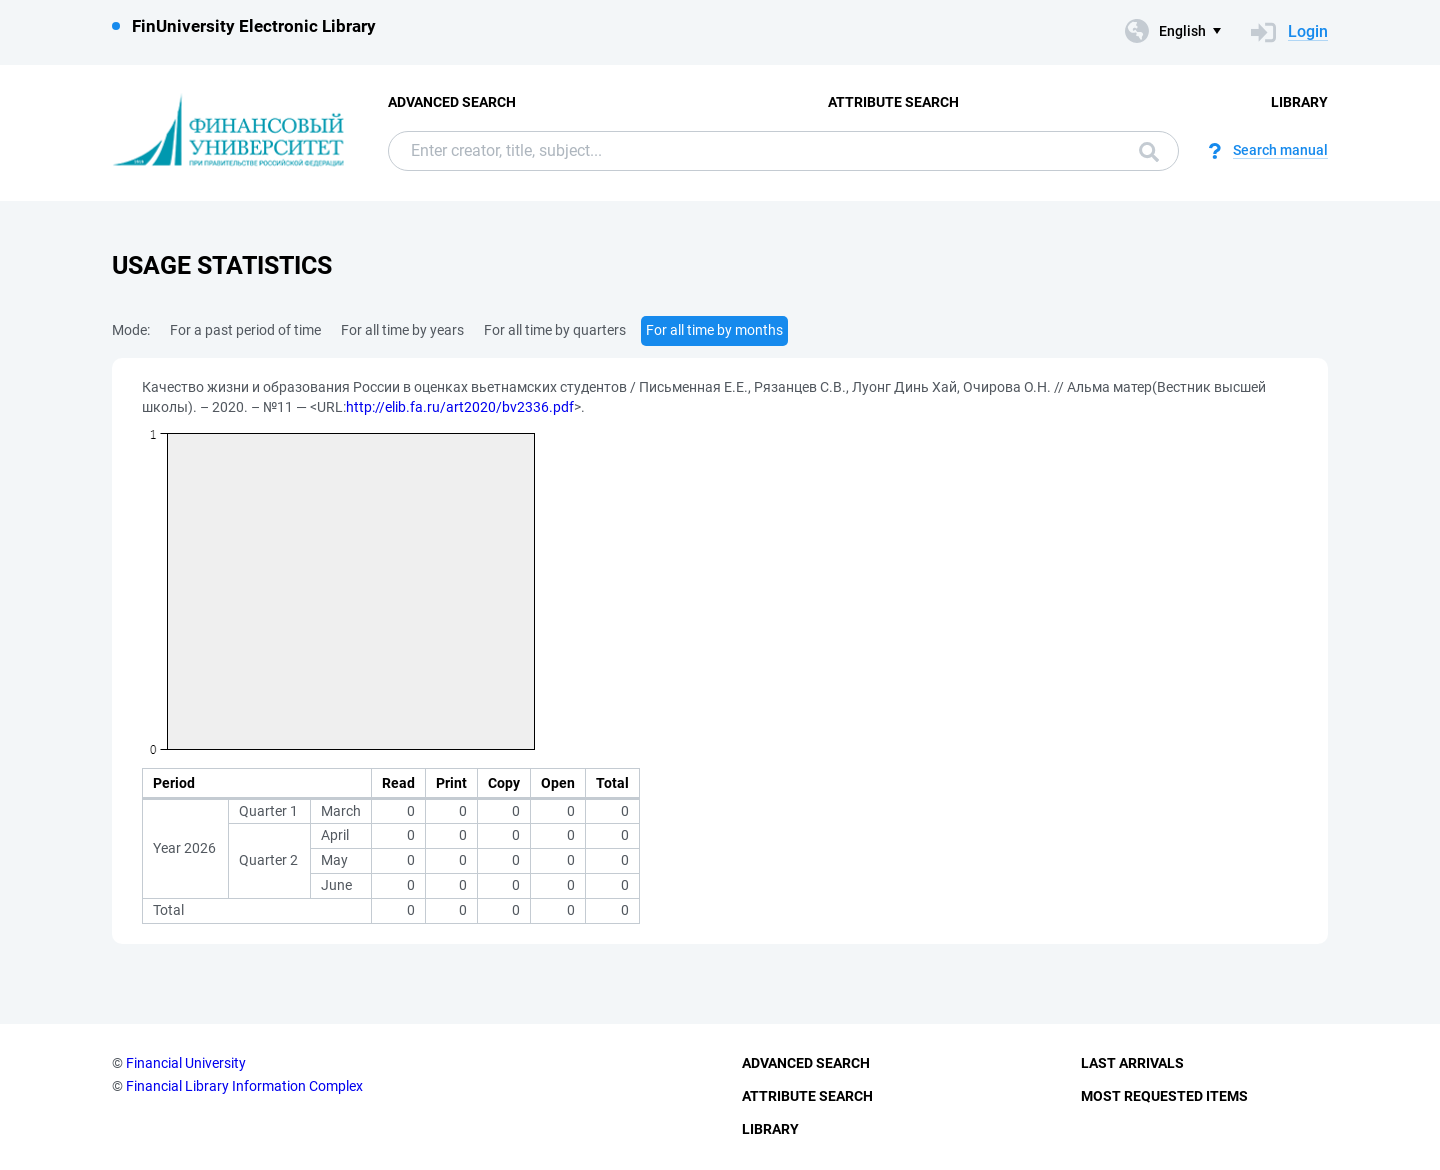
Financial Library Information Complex (244, 1086)
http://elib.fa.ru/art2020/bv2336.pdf (460, 407)
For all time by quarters (555, 330)
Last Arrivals (1132, 1063)
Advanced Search (452, 102)
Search (1149, 152)
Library (1299, 102)
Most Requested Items (1164, 1096)
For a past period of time (245, 330)
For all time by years (402, 330)
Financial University (186, 1063)
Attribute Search (893, 102)
